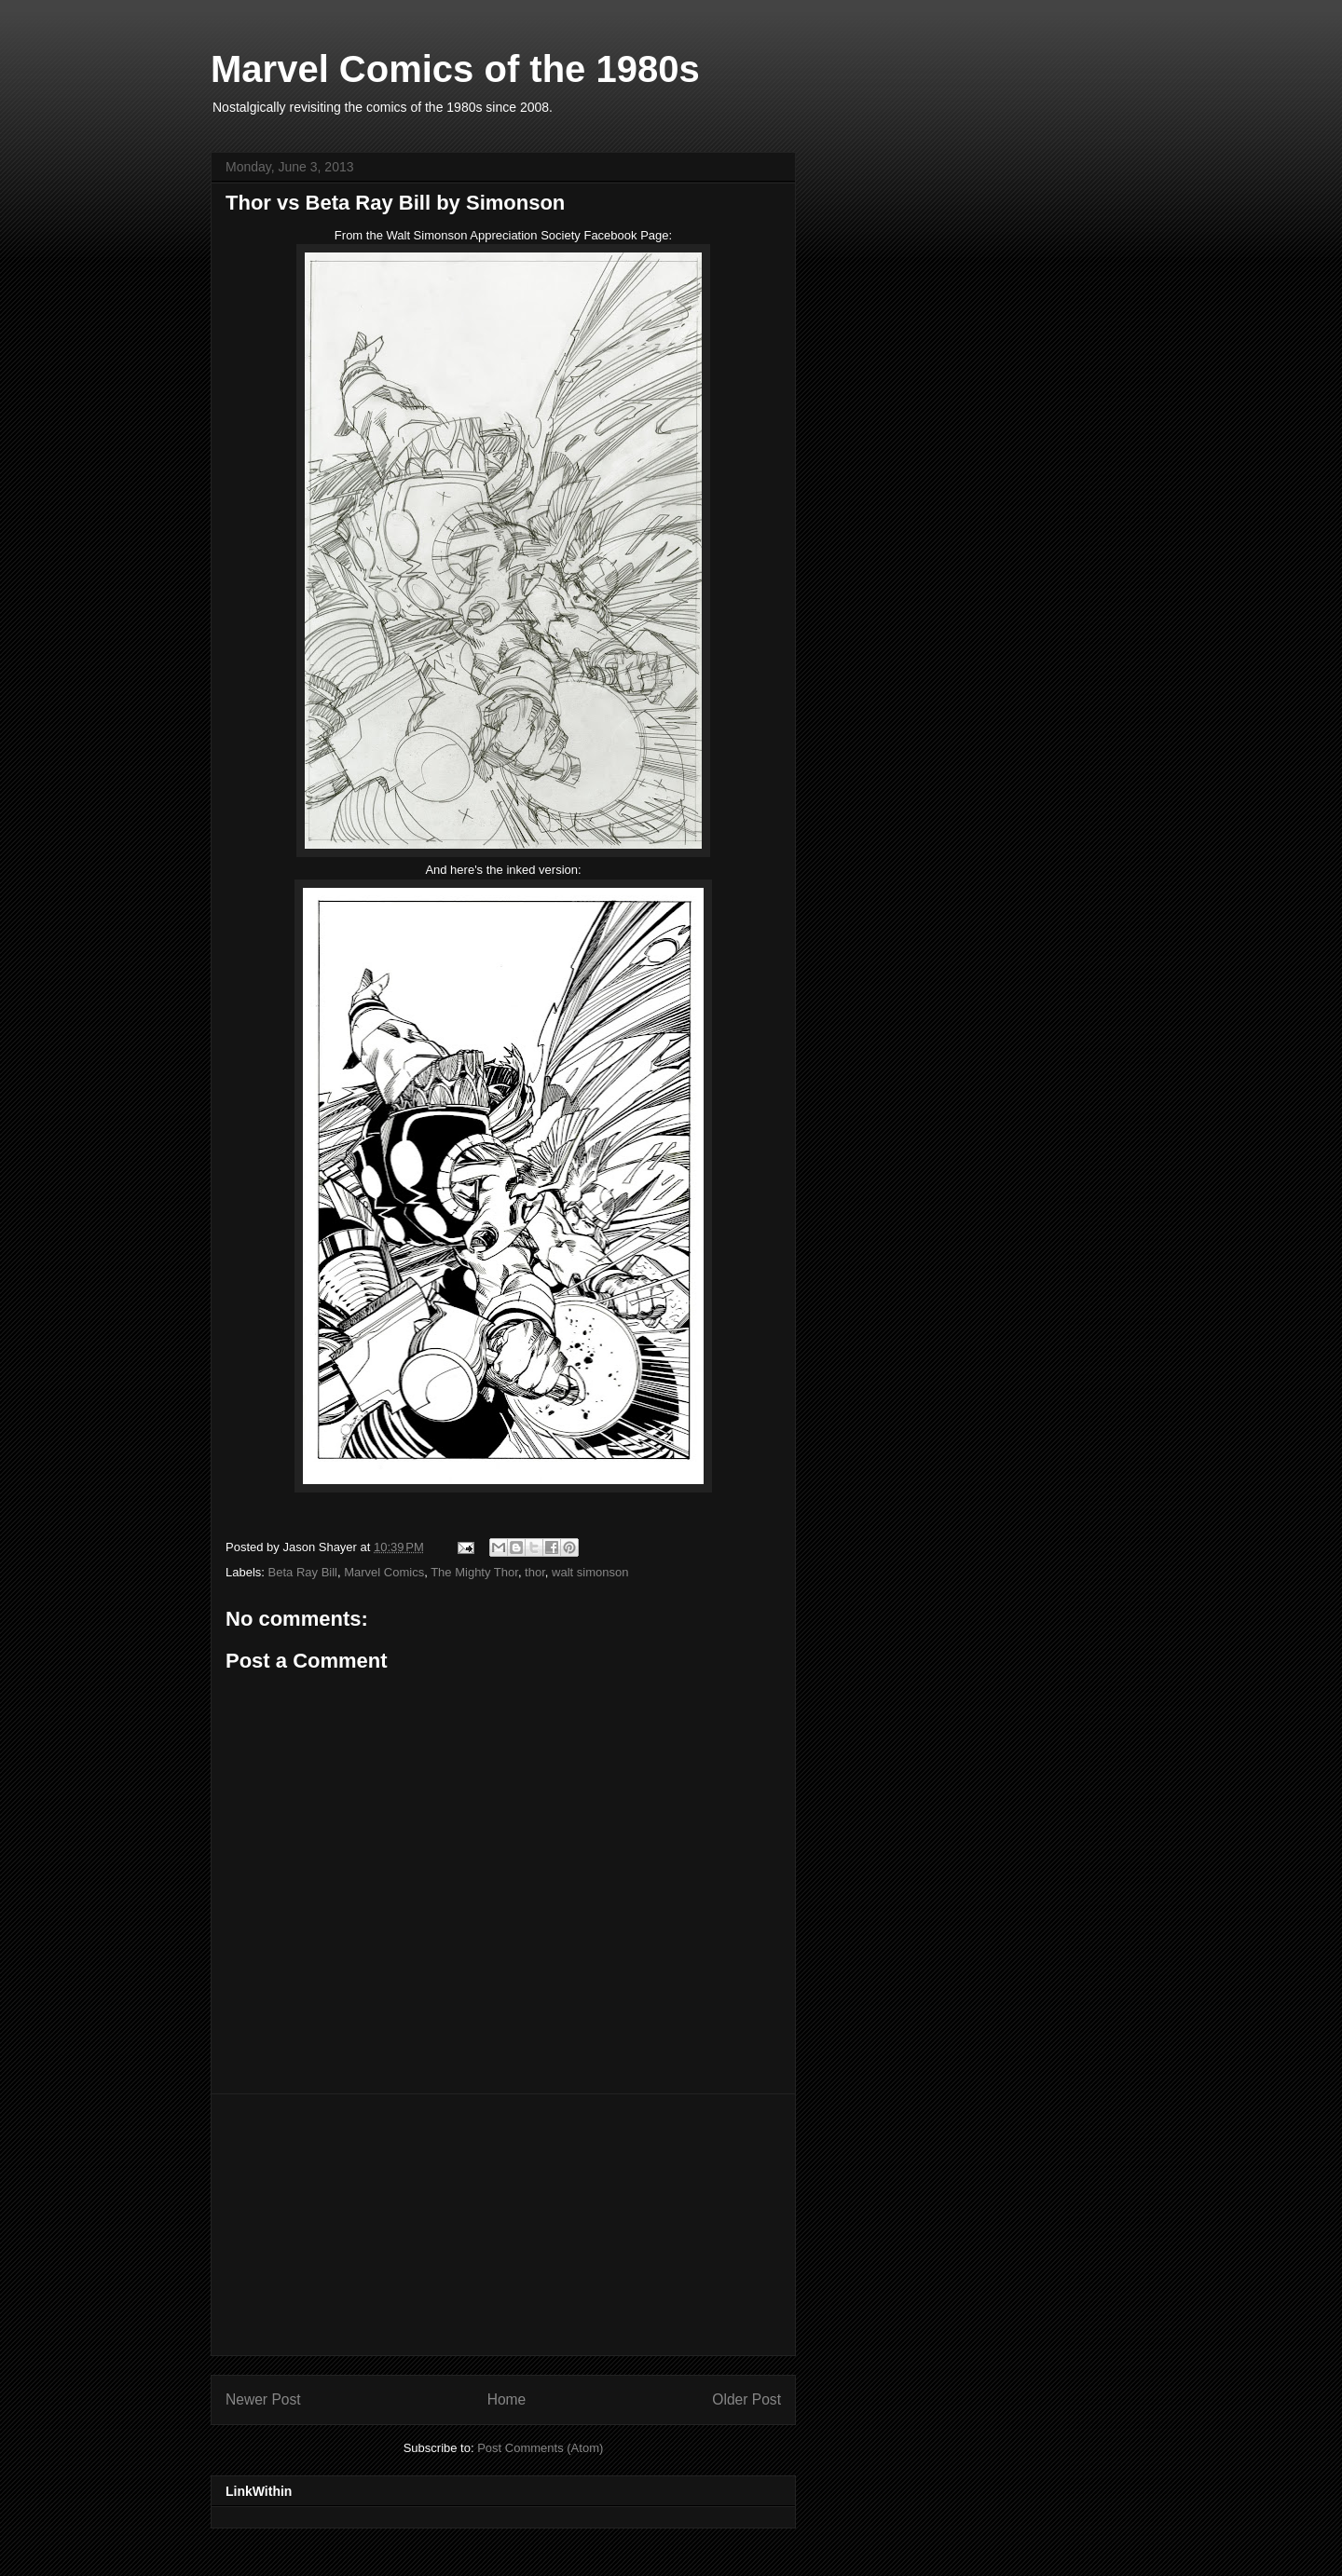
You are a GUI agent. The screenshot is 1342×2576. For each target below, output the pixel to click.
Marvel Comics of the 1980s (455, 68)
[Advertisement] (503, 2224)
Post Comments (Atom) (540, 2448)
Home (507, 2399)
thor (535, 1572)
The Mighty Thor (474, 1572)
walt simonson (590, 1572)
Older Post (746, 2399)
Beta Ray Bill (302, 1572)
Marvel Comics (384, 1572)
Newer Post (263, 2399)
